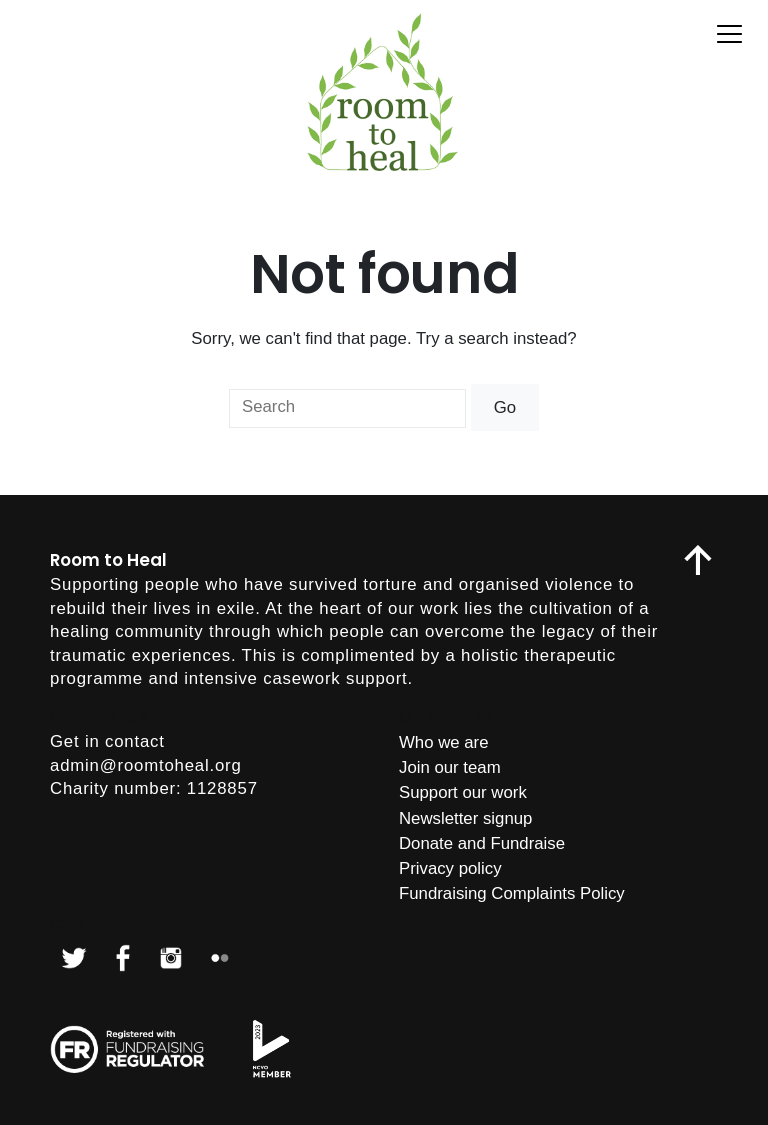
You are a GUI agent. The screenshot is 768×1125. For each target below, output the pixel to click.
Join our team (450, 767)
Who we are (444, 742)
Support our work (463, 792)
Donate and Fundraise (482, 843)
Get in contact (107, 741)
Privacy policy (450, 868)
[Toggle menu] (730, 34)
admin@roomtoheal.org (146, 765)
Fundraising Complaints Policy (512, 893)
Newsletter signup (465, 818)
